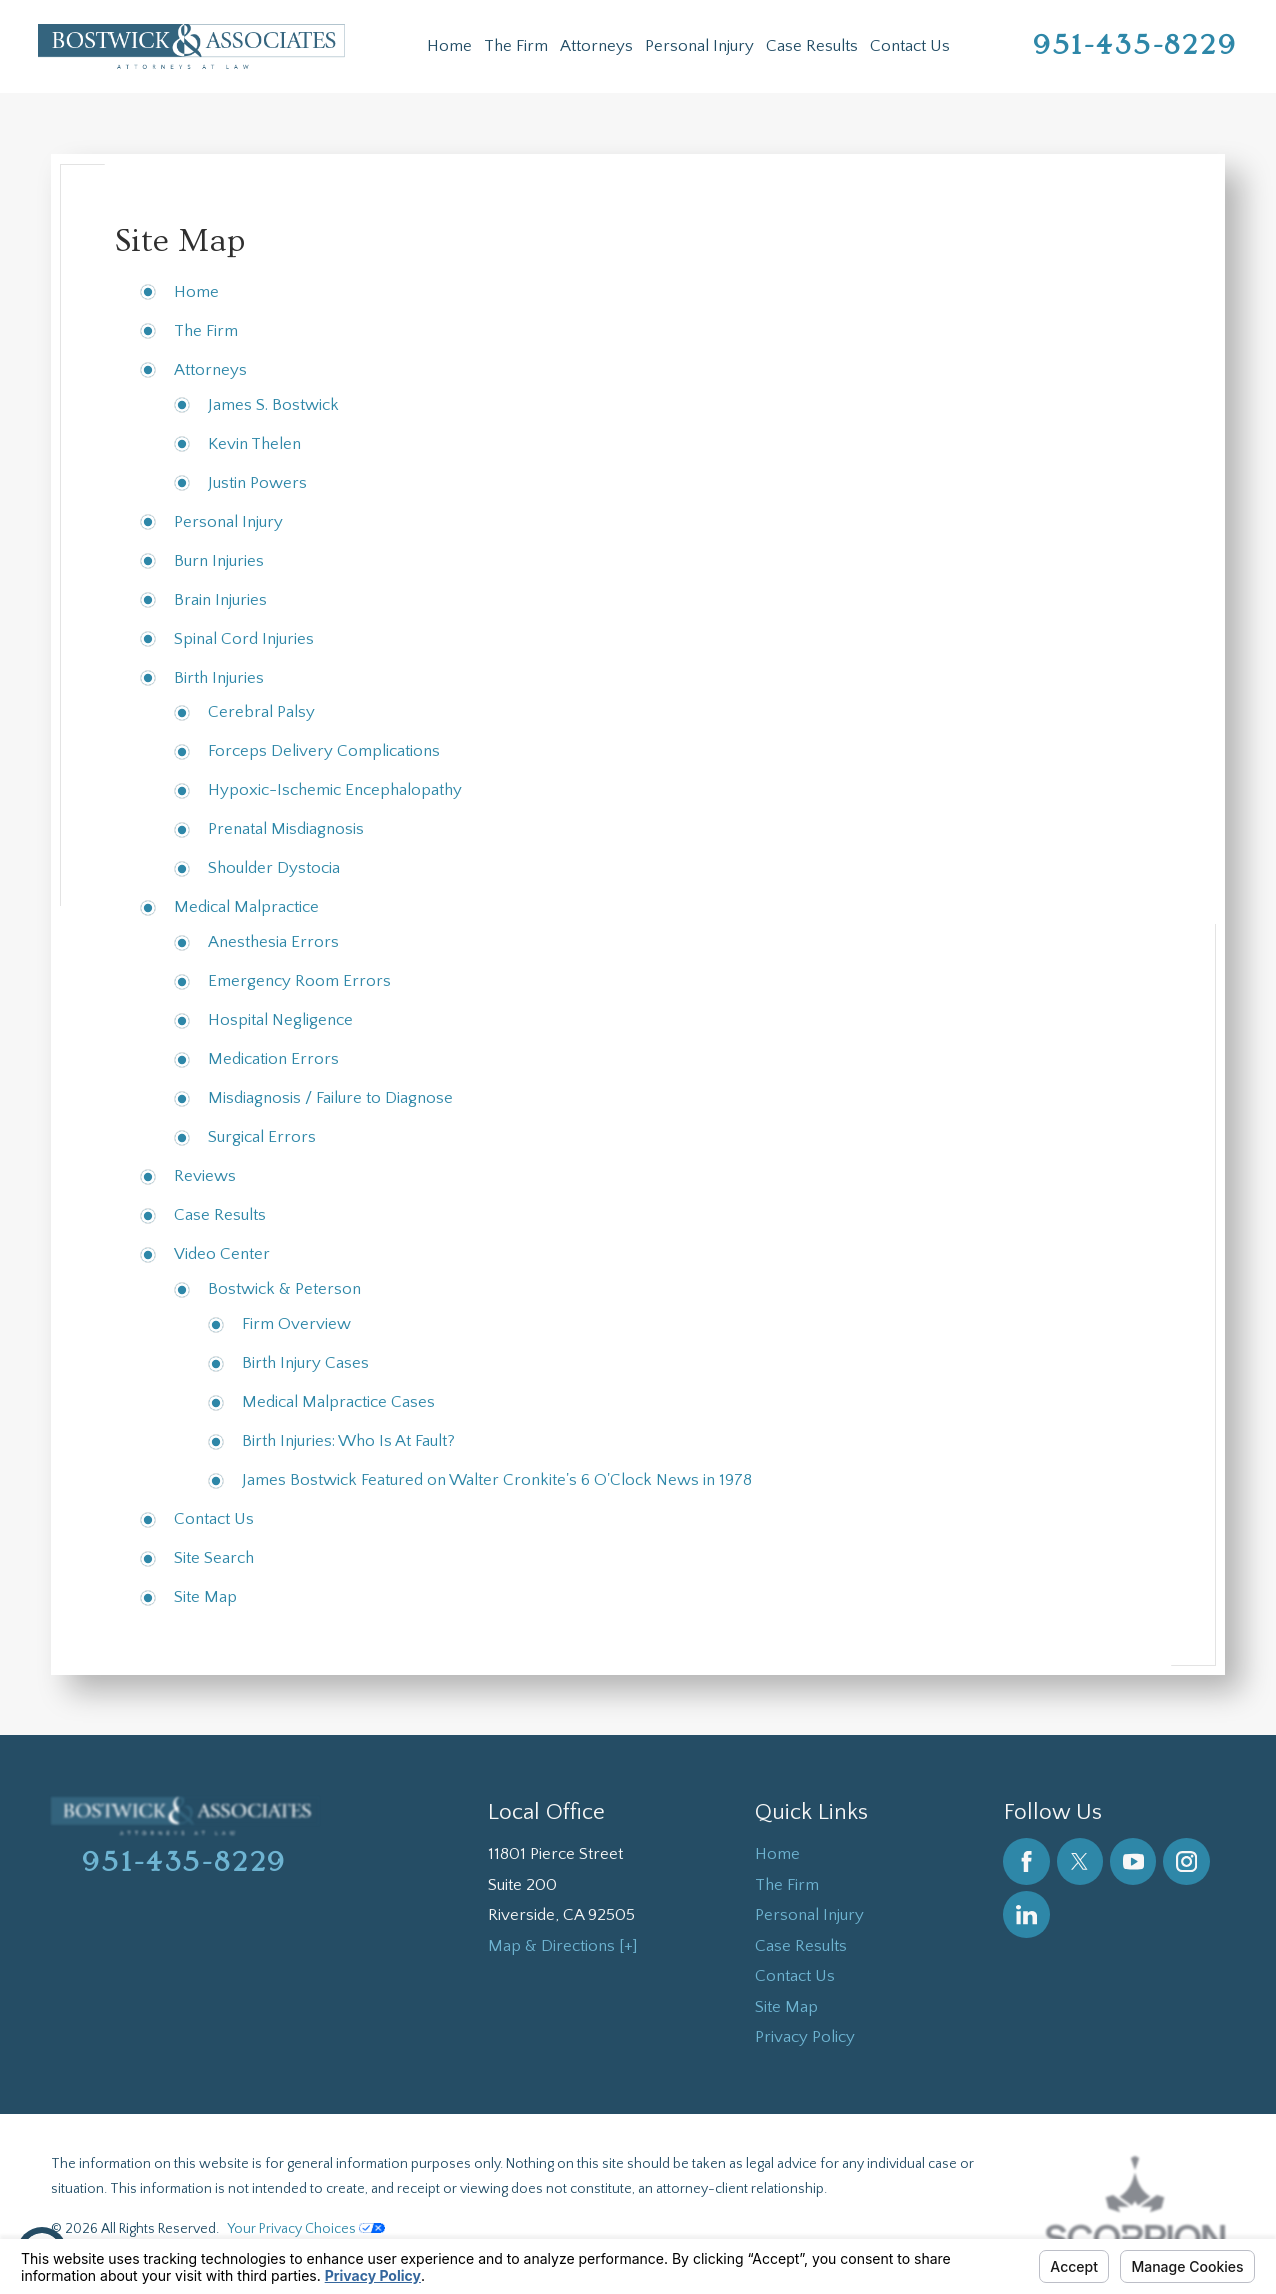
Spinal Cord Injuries (244, 639)
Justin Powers (257, 483)
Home (449, 46)
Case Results (812, 46)
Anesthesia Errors (273, 942)
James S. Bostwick (273, 405)
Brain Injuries (220, 600)
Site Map (205, 1597)
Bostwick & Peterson (284, 1289)
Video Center (222, 1254)
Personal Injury (699, 46)
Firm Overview (296, 1324)
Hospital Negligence (280, 1020)
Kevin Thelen (254, 444)
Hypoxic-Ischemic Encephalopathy (335, 790)
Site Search (214, 1558)
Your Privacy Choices (306, 2229)
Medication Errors (273, 1059)
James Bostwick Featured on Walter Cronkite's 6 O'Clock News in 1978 (497, 1480)
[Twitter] (1080, 1861)
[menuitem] (449, 46)
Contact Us (910, 46)
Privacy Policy (805, 2037)
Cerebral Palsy (261, 712)
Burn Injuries (219, 561)
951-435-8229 (1135, 45)
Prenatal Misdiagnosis (286, 829)
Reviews (205, 1176)
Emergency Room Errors (299, 981)
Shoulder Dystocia (274, 868)
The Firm (516, 46)
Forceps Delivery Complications (324, 751)
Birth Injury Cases (305, 1363)
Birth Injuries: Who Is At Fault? (348, 1441)
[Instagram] (1186, 1861)
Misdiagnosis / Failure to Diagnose (330, 1098)
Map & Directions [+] (563, 1946)
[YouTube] (1133, 1861)
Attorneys (596, 46)
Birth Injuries (219, 678)
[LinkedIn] (1026, 1914)
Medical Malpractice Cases (338, 1402)
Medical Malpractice (246, 907)
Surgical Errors (262, 1137)
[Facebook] (1026, 1861)
